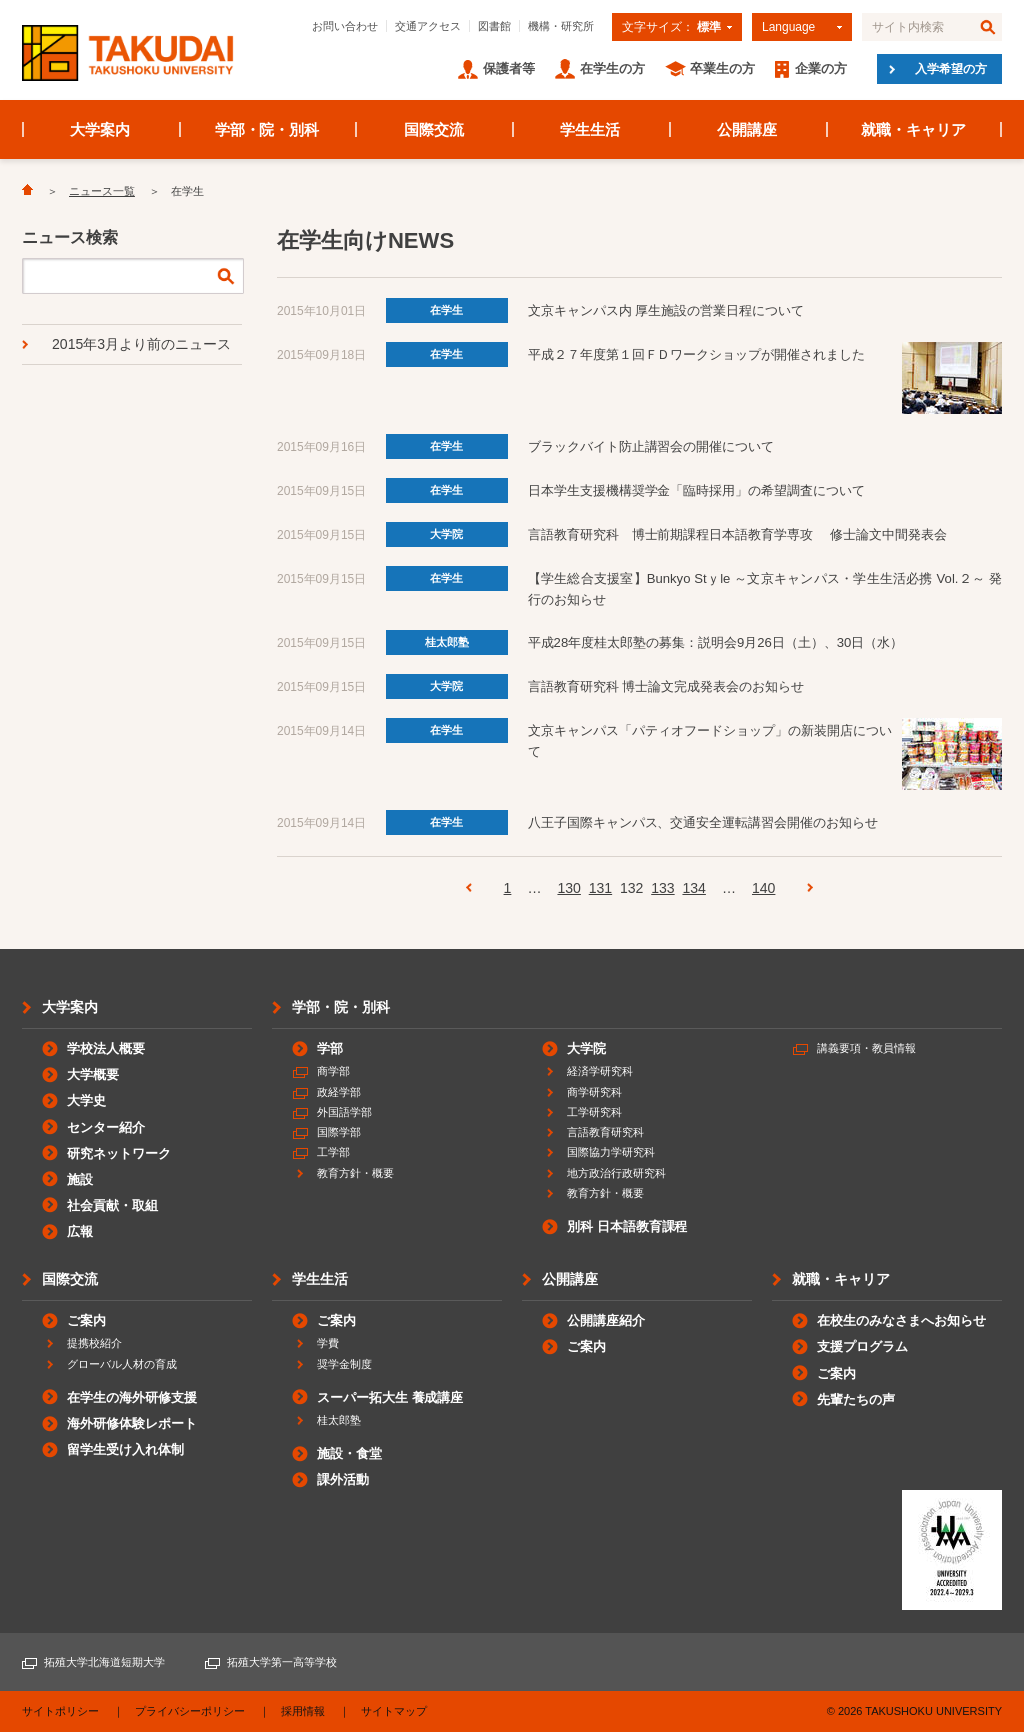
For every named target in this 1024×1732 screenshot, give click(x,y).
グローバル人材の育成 (122, 1364)
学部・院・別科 (267, 129)
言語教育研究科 (605, 1132)
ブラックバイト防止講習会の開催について (651, 446)
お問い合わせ (345, 26)
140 (763, 888)
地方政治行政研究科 (616, 1173)
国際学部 (339, 1132)
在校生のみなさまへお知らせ (901, 1320)
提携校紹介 (94, 1343)
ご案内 (86, 1320)
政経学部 (339, 1092)
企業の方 (821, 68)
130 (568, 888)
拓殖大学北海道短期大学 (104, 1662)
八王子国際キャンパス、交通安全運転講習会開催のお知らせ (703, 822)
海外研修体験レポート (132, 1423)
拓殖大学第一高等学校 (282, 1662)
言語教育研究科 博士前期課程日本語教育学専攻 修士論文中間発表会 (737, 534)
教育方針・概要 (355, 1173)
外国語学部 (344, 1112)
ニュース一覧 (102, 191)
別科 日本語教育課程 (627, 1226)
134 (693, 888)
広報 (80, 1231)
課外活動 (343, 1479)
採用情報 (303, 1711)
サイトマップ (394, 1711)
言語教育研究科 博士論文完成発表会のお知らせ (666, 686)
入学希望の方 (951, 69)
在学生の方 (612, 68)
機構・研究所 (561, 26)
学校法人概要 (106, 1048)
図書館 (494, 26)
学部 (330, 1048)
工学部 (333, 1152)
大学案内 (100, 129)
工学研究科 (594, 1112)
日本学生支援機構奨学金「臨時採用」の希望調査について (697, 490)
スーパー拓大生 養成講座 (390, 1397)
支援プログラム (862, 1346)
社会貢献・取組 (112, 1205)
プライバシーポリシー (190, 1711)
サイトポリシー (60, 1711)
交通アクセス (428, 26)
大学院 (446, 534)
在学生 (446, 310)
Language (788, 27)
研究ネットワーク (119, 1153)
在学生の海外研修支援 (132, 1397)
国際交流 (434, 129)
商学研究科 (594, 1092)
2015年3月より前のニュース (141, 344)
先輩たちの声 (856, 1399)
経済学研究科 (600, 1071)
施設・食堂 (349, 1453)
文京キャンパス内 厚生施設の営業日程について (666, 310)
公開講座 (747, 129)
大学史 (86, 1100)
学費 (328, 1343)
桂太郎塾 (447, 642)
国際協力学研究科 (611, 1152)
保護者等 (509, 68)
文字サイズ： (671, 27)
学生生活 (590, 129)
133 (662, 888)
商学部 (333, 1071)
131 (600, 888)
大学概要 (93, 1074)
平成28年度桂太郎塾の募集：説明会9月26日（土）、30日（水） (716, 642)
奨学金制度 (344, 1364)
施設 (80, 1179)
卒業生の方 (722, 68)
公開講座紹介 (606, 1320)
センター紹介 (106, 1127)
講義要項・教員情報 (866, 1048)
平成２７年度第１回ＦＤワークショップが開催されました (697, 354)
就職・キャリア (913, 129)
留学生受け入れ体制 (125, 1449)
